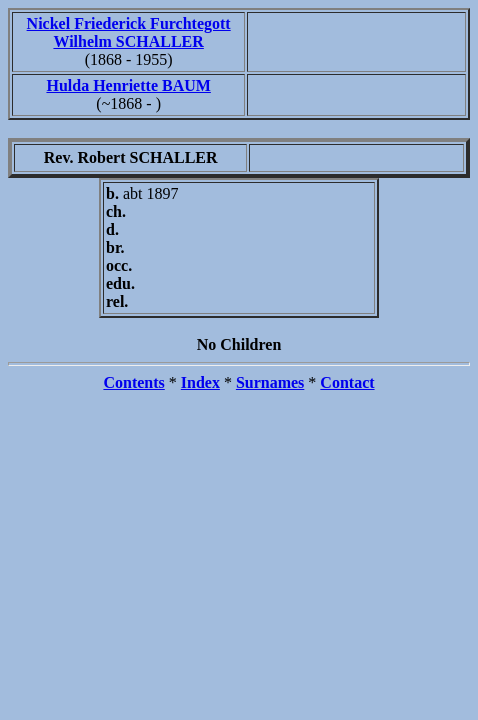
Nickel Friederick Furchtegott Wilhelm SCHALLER (129, 32)
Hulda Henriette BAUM (128, 85)
